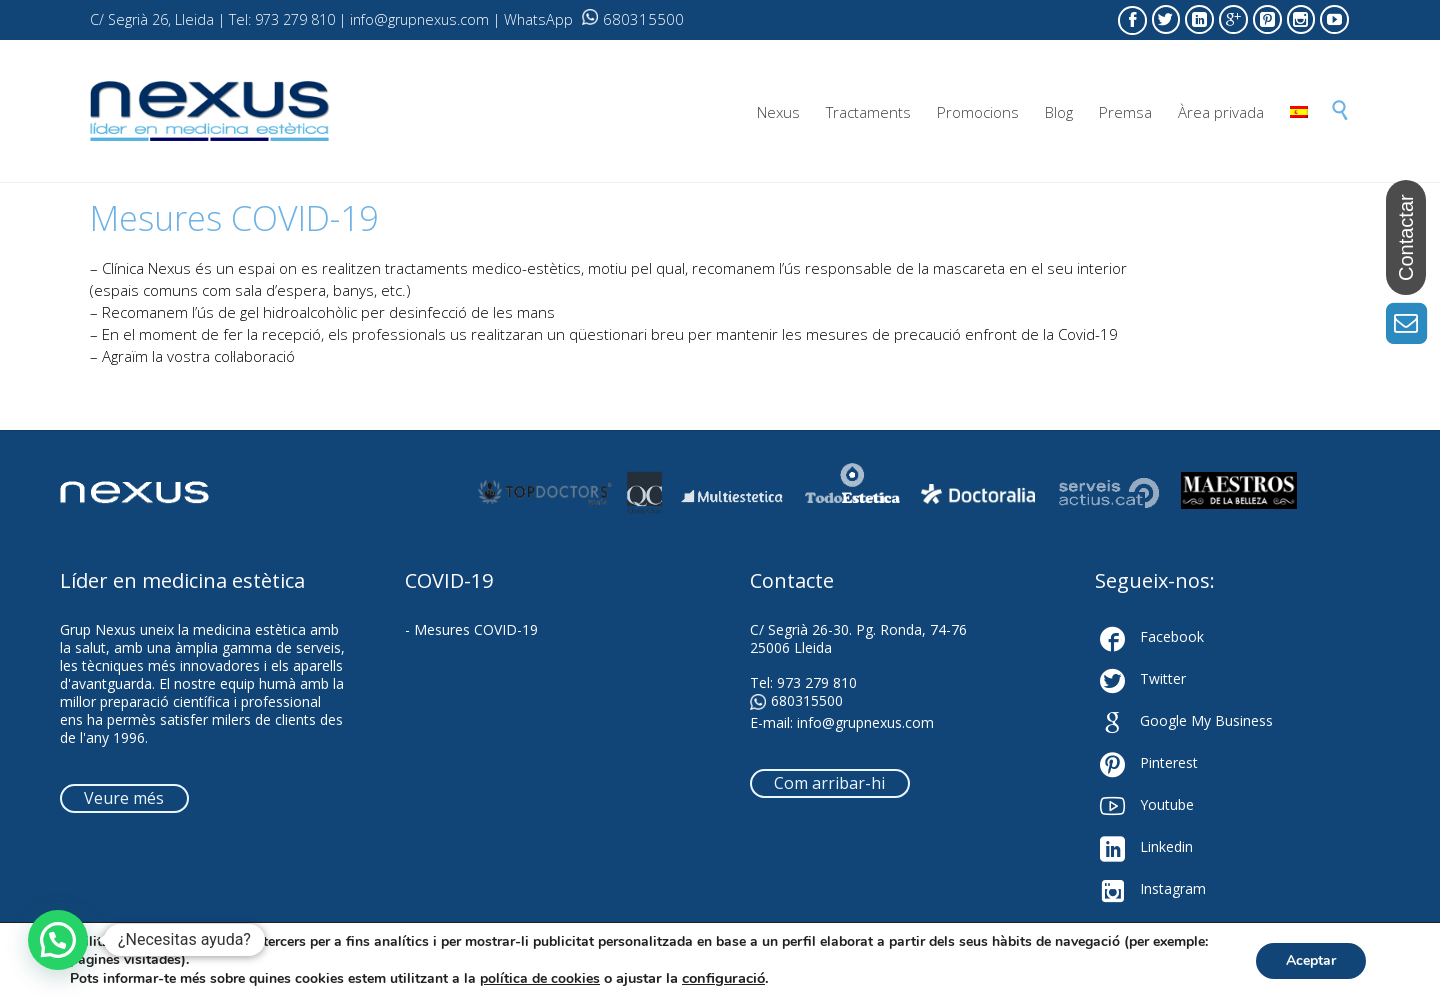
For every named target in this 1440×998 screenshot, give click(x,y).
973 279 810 (817, 682)
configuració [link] (723, 978)
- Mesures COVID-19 (471, 629)
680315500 (633, 19)
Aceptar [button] (1311, 960)
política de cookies (540, 978)
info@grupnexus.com (865, 722)
